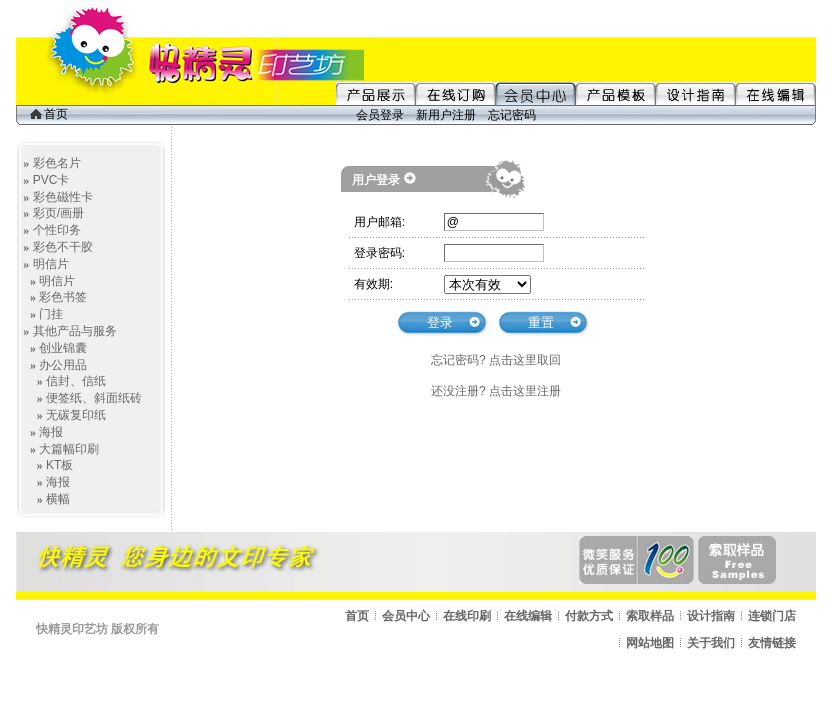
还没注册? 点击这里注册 (496, 391)
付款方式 (589, 616)
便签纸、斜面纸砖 (94, 398)
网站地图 (650, 643)
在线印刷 (467, 616)
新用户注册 (446, 115)
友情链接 (772, 643)
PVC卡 (51, 180)
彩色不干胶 (63, 247)
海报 (51, 432)
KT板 (59, 465)
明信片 (51, 264)
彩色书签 (63, 297)
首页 (49, 114)
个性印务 (57, 230)
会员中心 (406, 616)
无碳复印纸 (76, 415)
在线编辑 (528, 616)
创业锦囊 (63, 348)
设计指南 (711, 616)
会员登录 (380, 115)
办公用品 (63, 365)
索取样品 (650, 616)
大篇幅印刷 (69, 449)
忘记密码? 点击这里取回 (496, 360)
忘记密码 (512, 115)
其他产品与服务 (75, 331)
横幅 (58, 499)
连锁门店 (772, 616)
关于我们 (711, 643)
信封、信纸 (76, 381)
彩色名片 (57, 163)
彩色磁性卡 (63, 197)
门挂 (51, 314)
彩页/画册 (58, 213)
